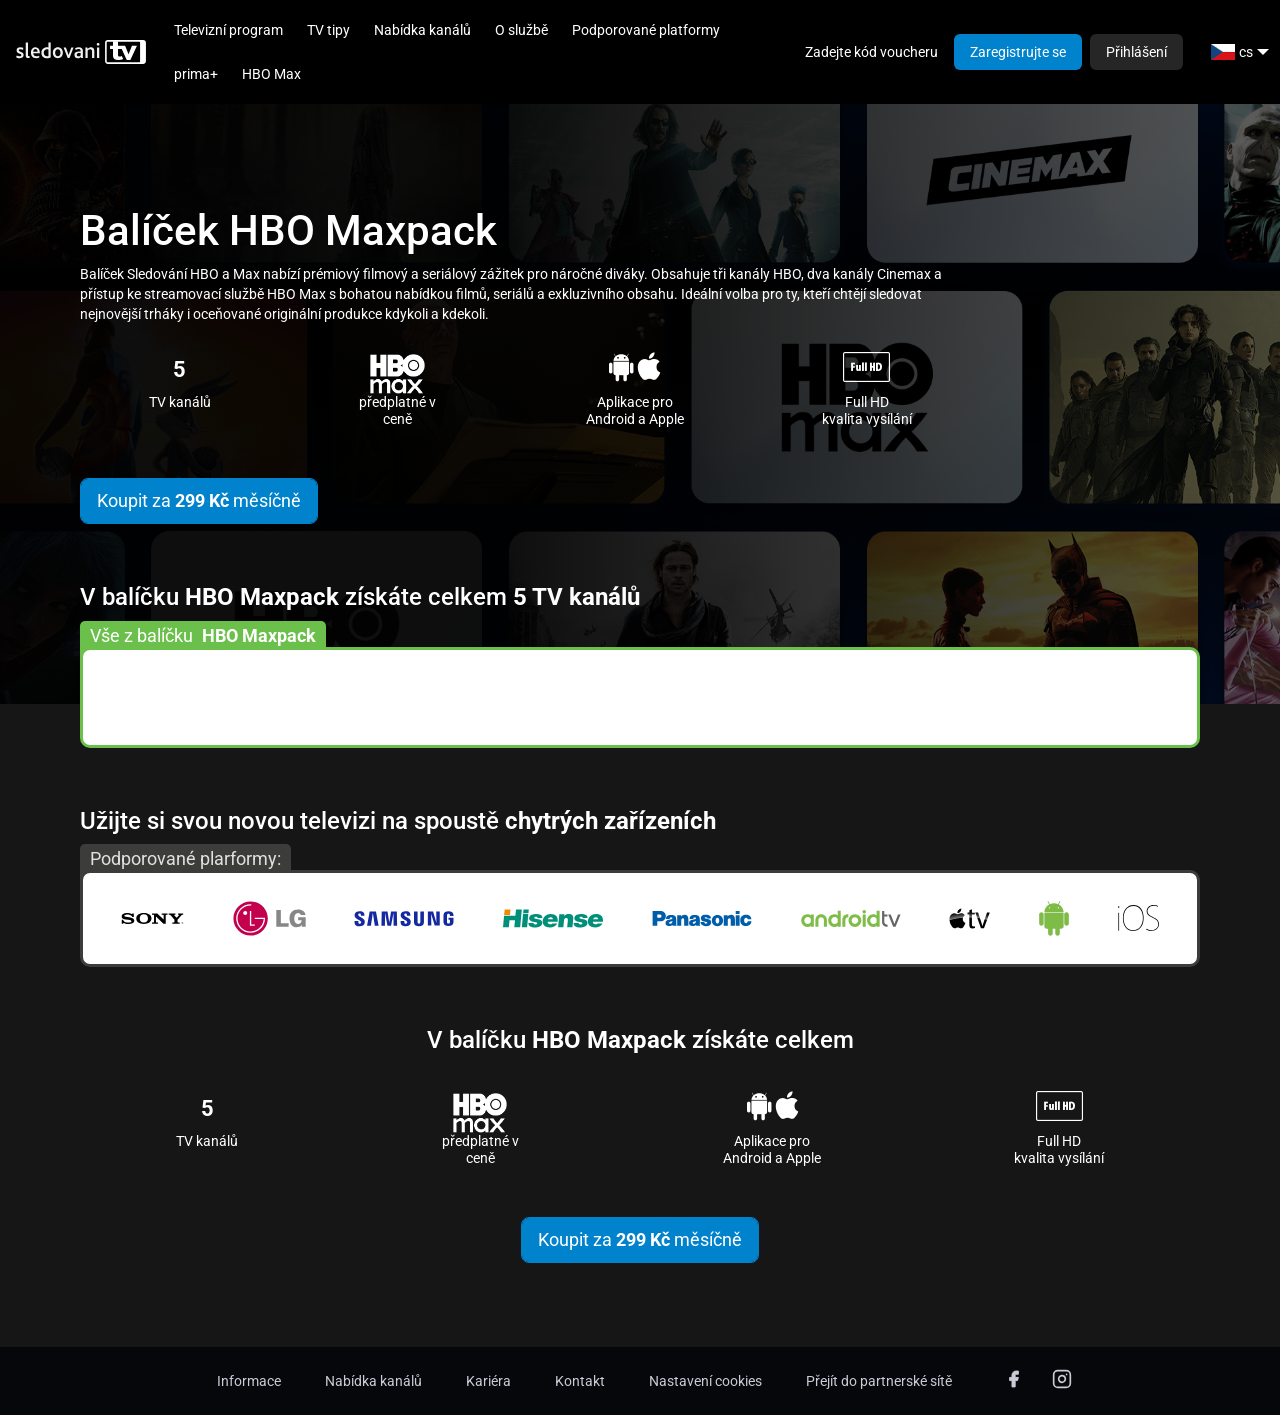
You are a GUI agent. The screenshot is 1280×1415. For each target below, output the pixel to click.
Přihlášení (1136, 52)
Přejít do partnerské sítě (879, 1381)
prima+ (196, 74)
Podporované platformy (646, 30)
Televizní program (228, 30)
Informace (249, 1381)
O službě (521, 30)
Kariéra (488, 1381)
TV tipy (328, 30)
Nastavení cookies (705, 1381)
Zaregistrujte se (1018, 52)
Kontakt (580, 1381)
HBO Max (271, 74)
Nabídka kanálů (422, 30)
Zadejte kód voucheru (871, 52)
